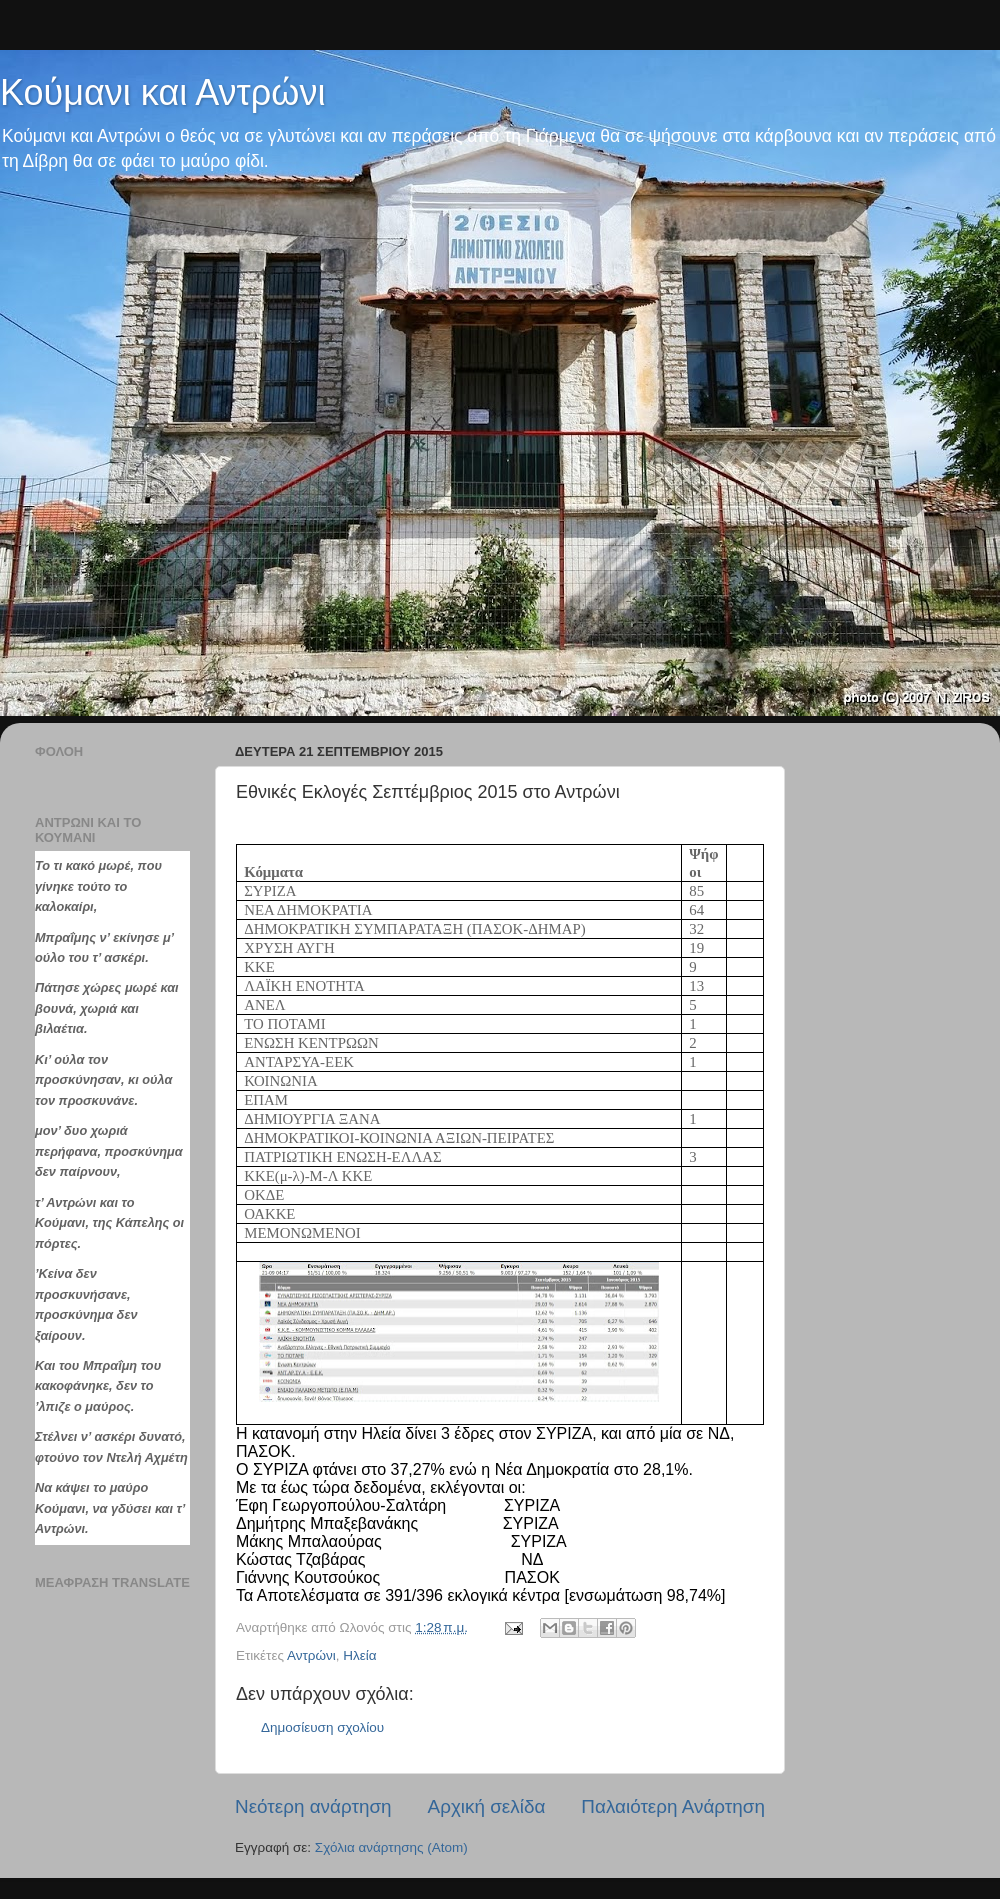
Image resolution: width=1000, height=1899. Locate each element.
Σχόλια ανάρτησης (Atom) (391, 1847)
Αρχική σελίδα (487, 1806)
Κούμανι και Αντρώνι (162, 92)
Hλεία (359, 1655)
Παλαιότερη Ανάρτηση (673, 1806)
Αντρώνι (311, 1655)
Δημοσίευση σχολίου (322, 1727)
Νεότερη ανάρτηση (313, 1806)
